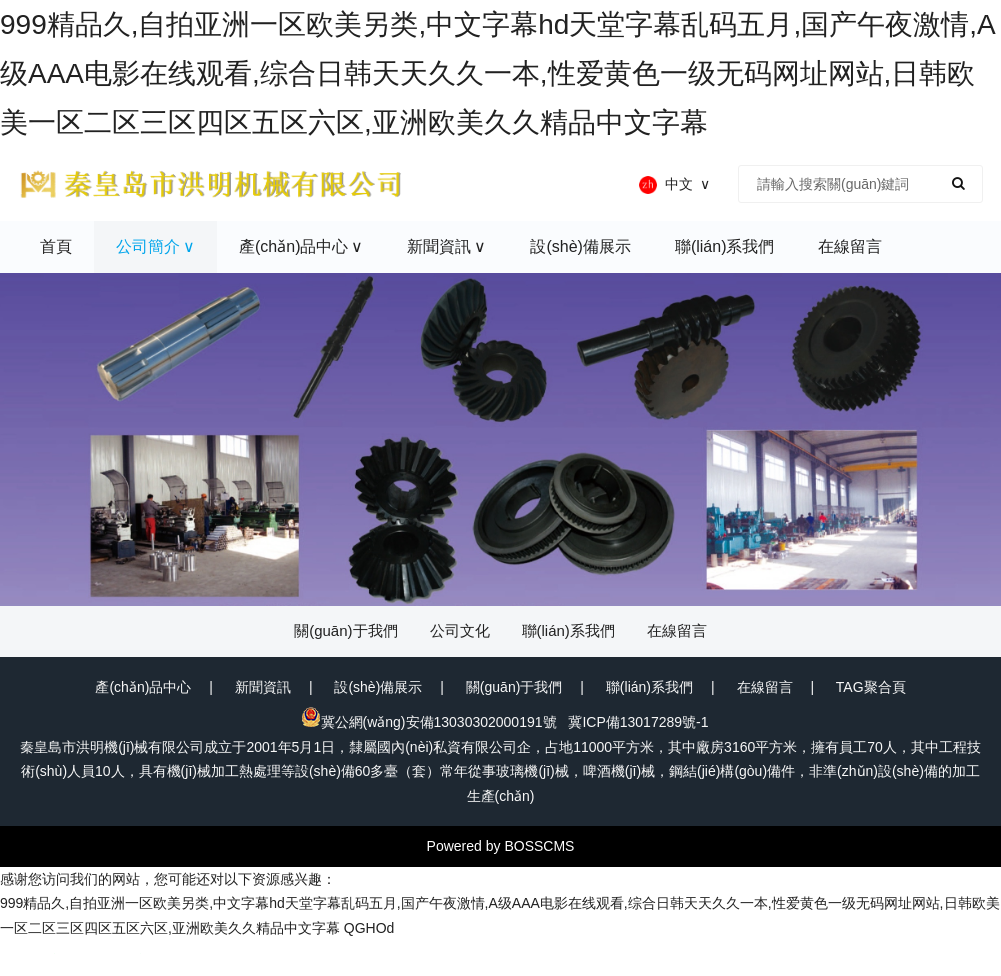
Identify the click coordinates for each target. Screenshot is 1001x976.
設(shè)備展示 (378, 687)
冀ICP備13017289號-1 (638, 722)
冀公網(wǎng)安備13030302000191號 (429, 722)
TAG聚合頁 (871, 687)
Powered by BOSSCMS (501, 846)
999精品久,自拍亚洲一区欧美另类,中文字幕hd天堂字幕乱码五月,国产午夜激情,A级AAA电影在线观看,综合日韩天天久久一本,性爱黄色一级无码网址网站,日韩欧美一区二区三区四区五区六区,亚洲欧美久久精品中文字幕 (498, 73)
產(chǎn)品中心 (143, 687)
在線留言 (765, 687)
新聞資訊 (263, 687)
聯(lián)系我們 (649, 687)
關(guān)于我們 (514, 687)
